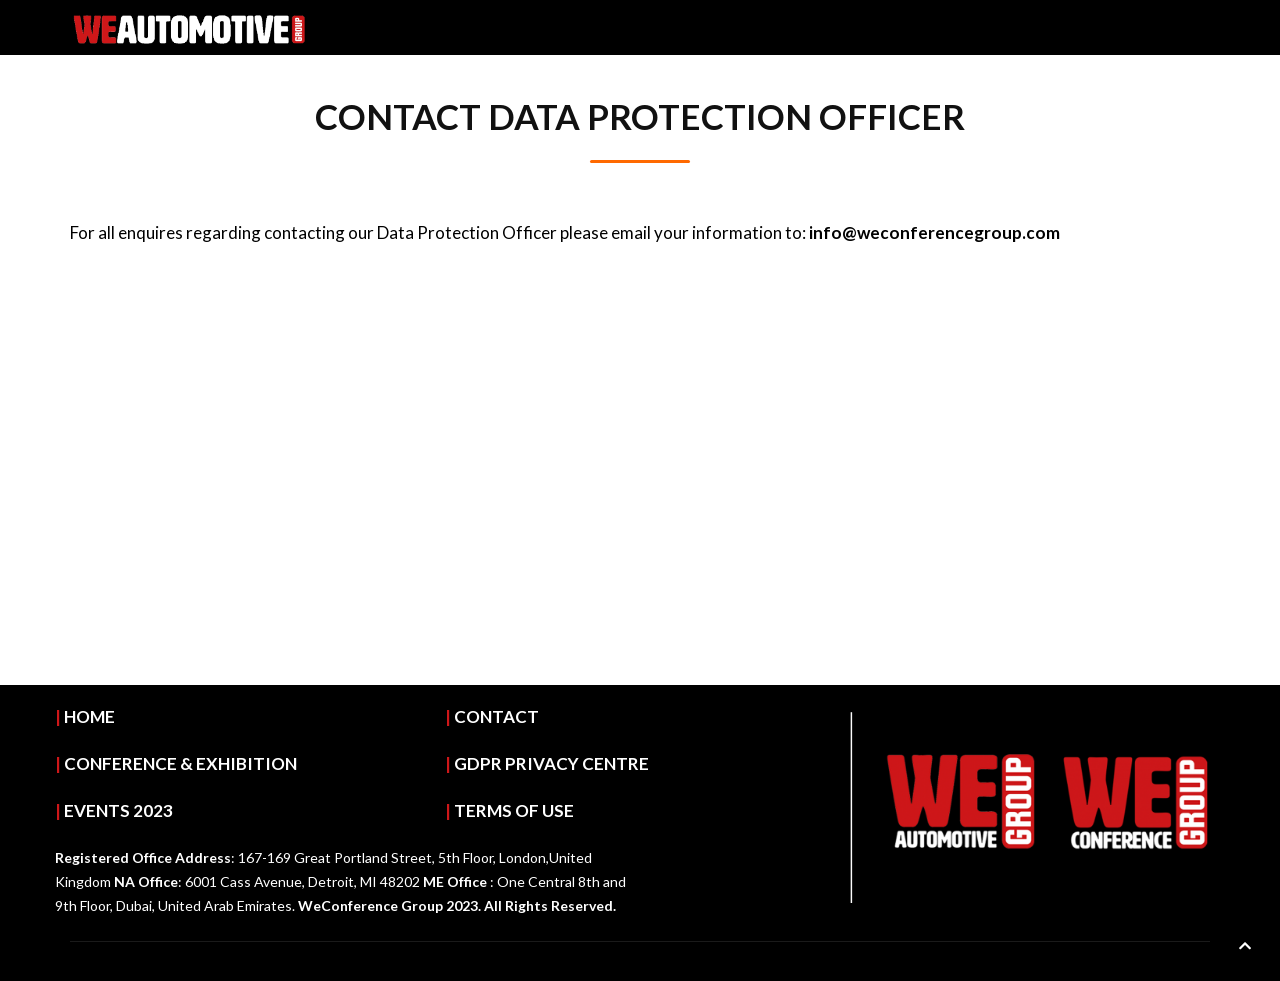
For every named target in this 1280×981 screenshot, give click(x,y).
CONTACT (496, 716)
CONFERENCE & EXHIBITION (180, 763)
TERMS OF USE (514, 810)
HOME (89, 716)
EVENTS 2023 (118, 810)
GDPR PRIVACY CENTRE (551, 763)
